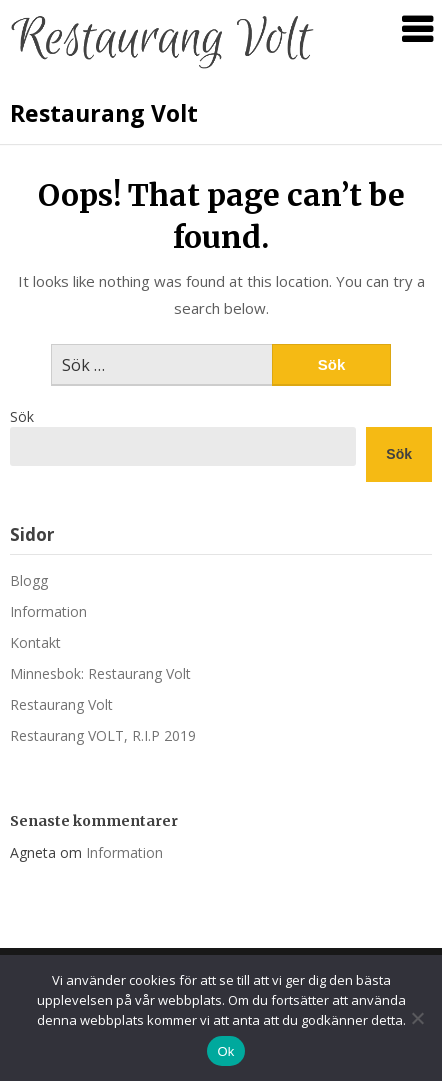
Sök (22, 416)
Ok (225, 1051)
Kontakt (35, 642)
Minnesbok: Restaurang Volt (100, 673)
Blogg (29, 580)
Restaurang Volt (104, 113)
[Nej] (417, 1018)
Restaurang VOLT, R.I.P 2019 (103, 735)
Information (48, 611)
